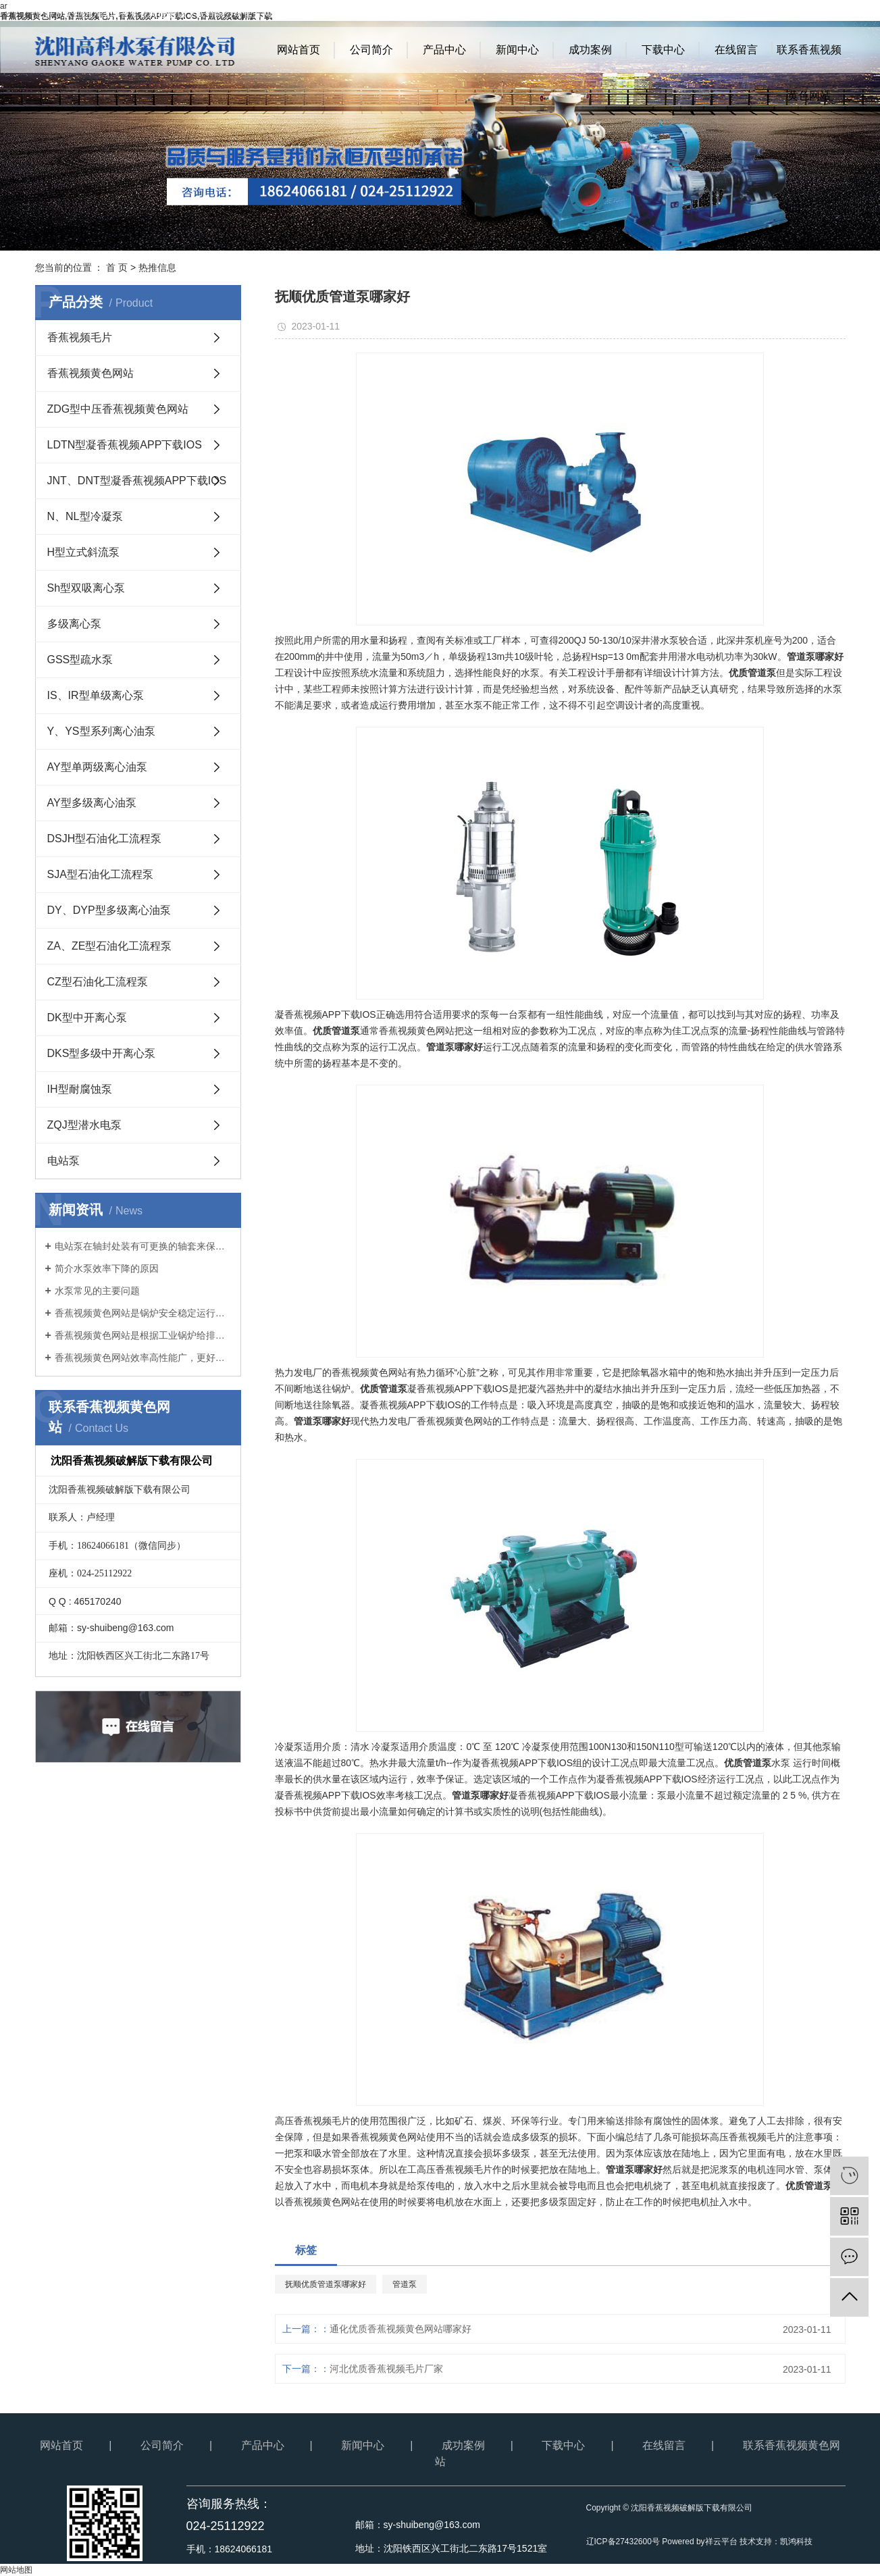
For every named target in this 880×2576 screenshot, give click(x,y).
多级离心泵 (74, 623)
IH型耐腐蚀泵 (79, 1089)
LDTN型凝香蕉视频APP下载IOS (124, 444)
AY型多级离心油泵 (91, 802)
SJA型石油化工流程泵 (100, 874)
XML (836, 13)
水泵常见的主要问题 (97, 1290)
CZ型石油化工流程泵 (97, 981)
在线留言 (736, 49)
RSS (808, 13)
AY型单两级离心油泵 (97, 767)
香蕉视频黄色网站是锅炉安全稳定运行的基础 (143, 1313)
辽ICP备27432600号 (623, 2541)
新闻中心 (517, 49)
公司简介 (371, 49)
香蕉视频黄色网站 (90, 373)
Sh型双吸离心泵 (86, 588)
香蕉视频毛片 (79, 337)
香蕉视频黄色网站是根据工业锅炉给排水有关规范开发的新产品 (143, 1335)
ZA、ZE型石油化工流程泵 (109, 946)
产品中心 (444, 49)
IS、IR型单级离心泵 (95, 695)
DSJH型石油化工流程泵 (104, 838)
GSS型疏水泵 (80, 659)
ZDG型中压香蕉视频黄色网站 (118, 409)
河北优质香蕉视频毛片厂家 (386, 2368)
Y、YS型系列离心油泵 (101, 731)
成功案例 (590, 49)
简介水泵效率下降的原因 (107, 1268)
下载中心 (663, 49)
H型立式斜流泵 (83, 552)
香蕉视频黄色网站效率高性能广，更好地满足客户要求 (143, 1357)
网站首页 (298, 49)
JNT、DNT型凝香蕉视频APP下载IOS (137, 480)
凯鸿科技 (796, 2541)
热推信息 (157, 267)
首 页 (117, 267)
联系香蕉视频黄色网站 (809, 58)
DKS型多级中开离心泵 (101, 1053)
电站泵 (63, 1160)
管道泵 (404, 2284)
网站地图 (772, 13)
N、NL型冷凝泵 (85, 516)
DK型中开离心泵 (87, 1017)
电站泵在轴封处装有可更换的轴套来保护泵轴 (143, 1246)
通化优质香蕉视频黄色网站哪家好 (400, 2328)
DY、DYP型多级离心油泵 (109, 910)
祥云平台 (721, 2541)
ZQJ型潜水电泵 (84, 1125)
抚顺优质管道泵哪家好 (325, 2284)
